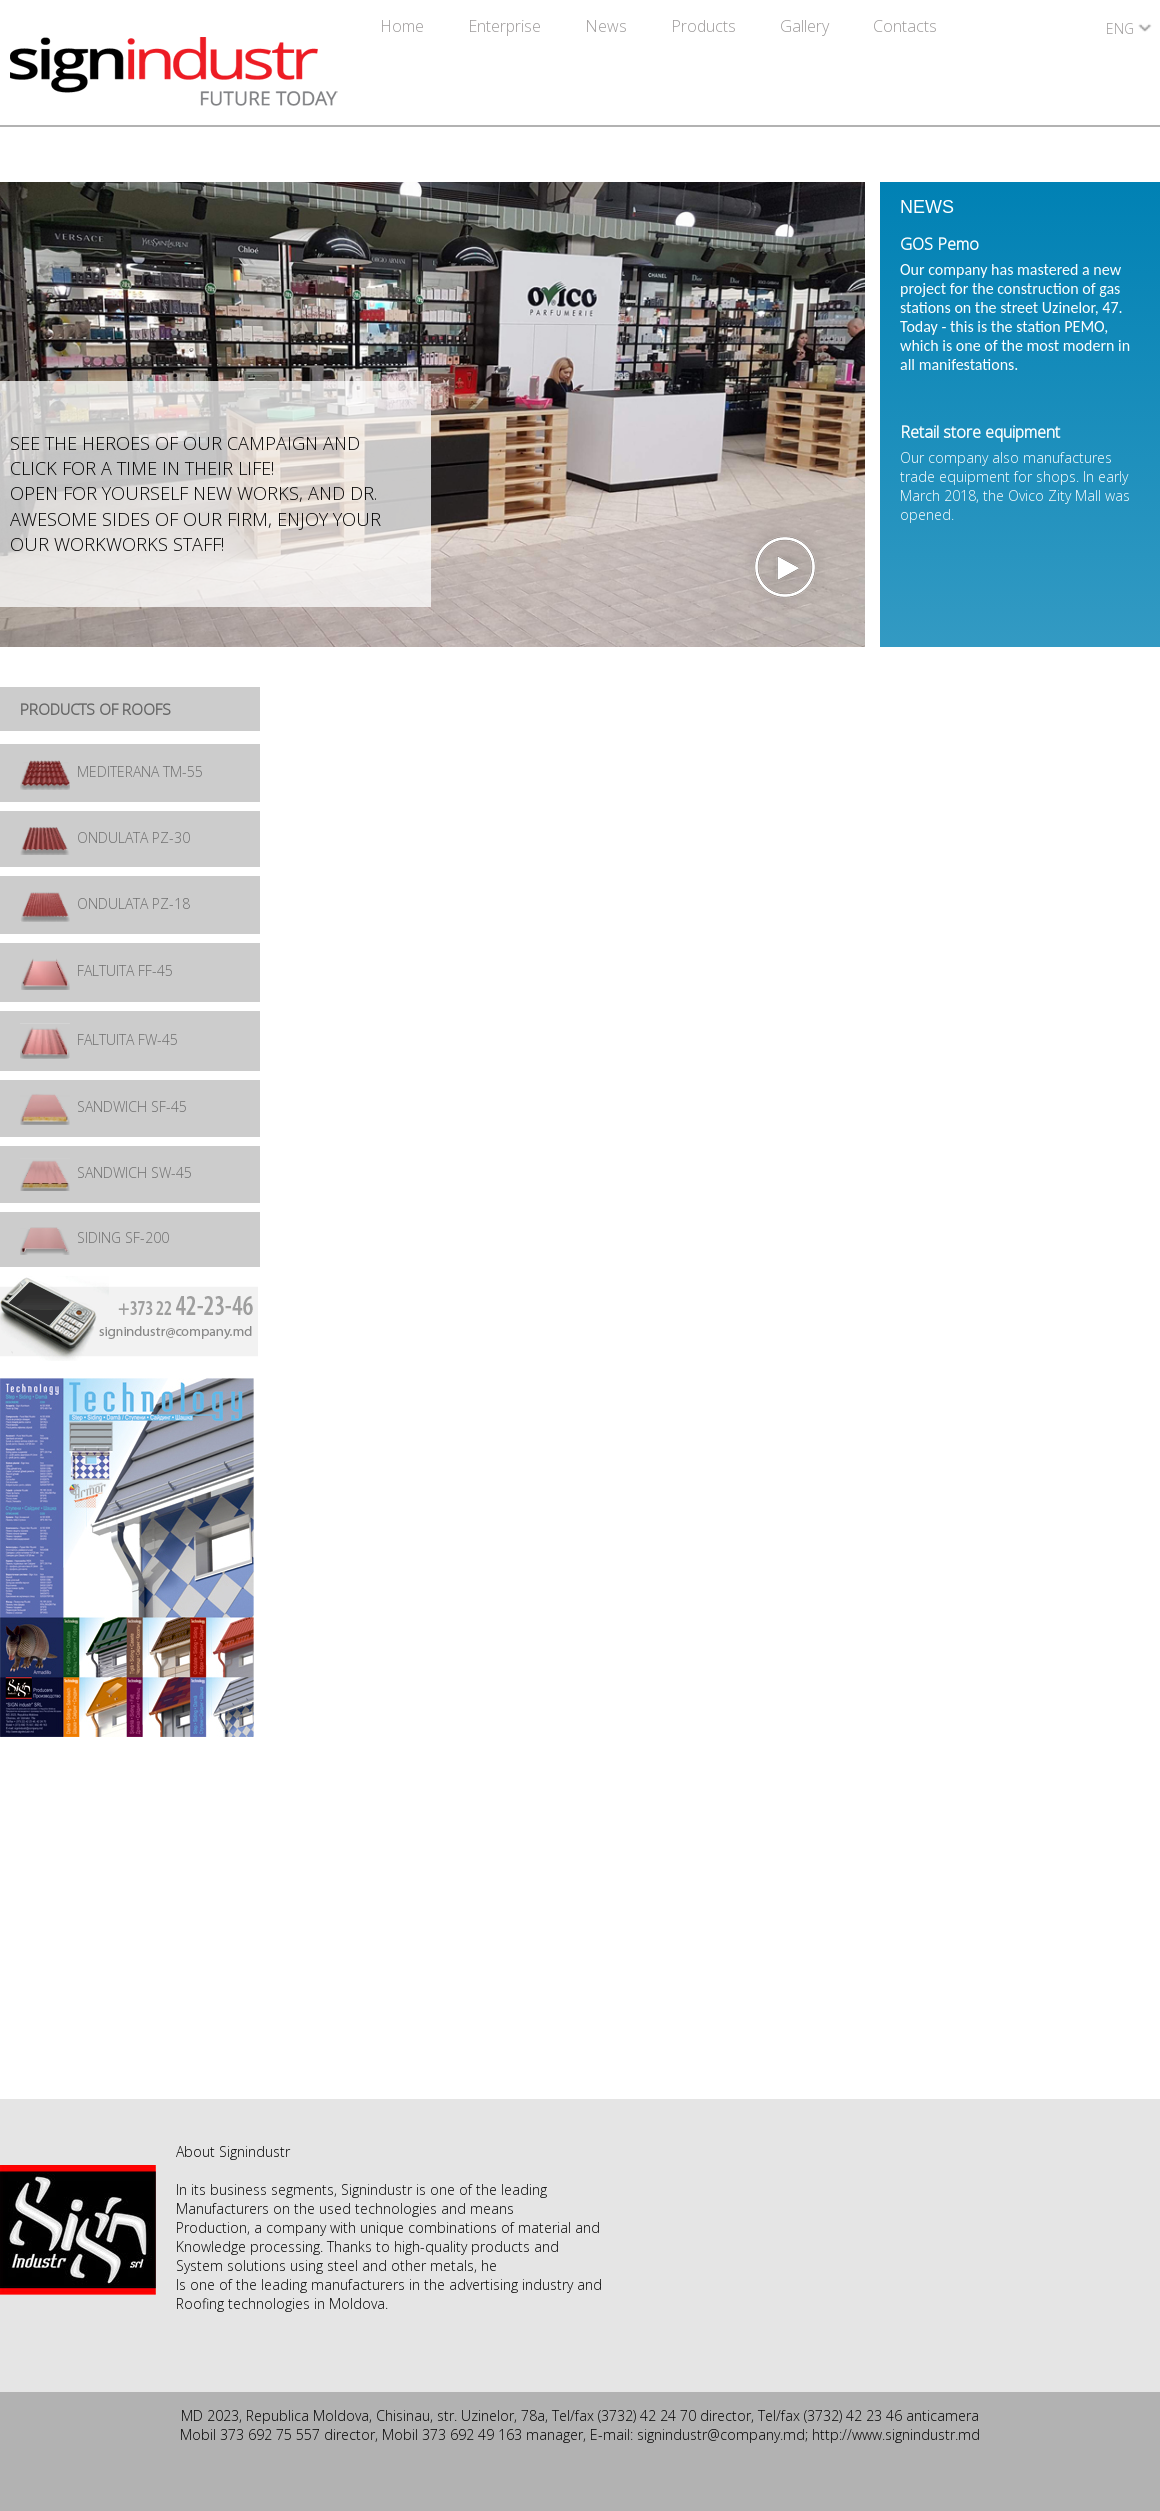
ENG (1120, 28)
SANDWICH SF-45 (103, 1106)
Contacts (905, 26)
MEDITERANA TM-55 (111, 771)
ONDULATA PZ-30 (105, 837)
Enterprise (506, 26)
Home (404, 26)
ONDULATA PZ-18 (105, 903)
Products (705, 26)
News (608, 26)
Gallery (806, 26)
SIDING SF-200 (94, 1237)
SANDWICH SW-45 (106, 1172)
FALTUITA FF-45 (96, 970)
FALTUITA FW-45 (99, 1039)
